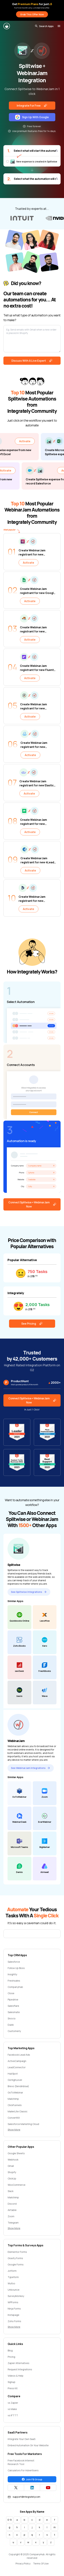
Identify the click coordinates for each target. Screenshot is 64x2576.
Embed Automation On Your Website (28, 2445)
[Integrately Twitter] (16, 2488)
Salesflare (13, 2005)
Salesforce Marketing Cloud (23, 2124)
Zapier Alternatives (18, 2363)
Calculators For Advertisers (23, 2470)
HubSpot (13, 2073)
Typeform (13, 2277)
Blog (10, 2350)
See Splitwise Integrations (29, 1592)
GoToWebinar (15, 2092)
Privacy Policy (23, 2563)
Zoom (11, 2216)
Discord (12, 2203)
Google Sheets (16, 2153)
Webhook (13, 2159)
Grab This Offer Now (32, 14)
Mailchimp (13, 2098)
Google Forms (16, 2264)
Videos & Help (15, 2375)
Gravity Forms (15, 2258)
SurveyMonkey (16, 2296)
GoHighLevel (15, 2080)
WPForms (13, 2302)
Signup (11, 2382)
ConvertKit (14, 2117)
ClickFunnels (15, 2105)
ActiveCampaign (17, 2061)
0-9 (10, 2519)
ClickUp (12, 2178)
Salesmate (14, 2012)
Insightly (12, 1974)
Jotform (12, 2270)
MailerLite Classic (17, 2111)
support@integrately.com (24, 2497)
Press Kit (13, 2388)
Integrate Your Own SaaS (21, 2439)
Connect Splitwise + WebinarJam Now (32, 1204)
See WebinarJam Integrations (30, 1768)
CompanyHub (15, 1987)
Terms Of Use (41, 2563)
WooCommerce (16, 2184)
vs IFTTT (13, 2415)
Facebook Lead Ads (19, 2054)
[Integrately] (6, 26)
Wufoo (11, 2283)
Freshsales (14, 1980)
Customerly (14, 2031)
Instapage (13, 2314)
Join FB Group (32, 2479)
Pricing (11, 2356)
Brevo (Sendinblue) (18, 2086)
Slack (10, 2191)
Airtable (12, 2210)
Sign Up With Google (32, 117)
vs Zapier (13, 2402)
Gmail (11, 2165)
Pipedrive (13, 1999)
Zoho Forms (14, 2321)
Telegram (13, 2222)
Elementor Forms (17, 2251)
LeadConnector (17, 2067)
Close (11, 1993)
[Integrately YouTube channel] (48, 2488)
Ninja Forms (14, 2308)
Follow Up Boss (16, 1968)
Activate (35, 441)
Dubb (11, 2024)
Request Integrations (20, 2369)
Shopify (12, 2172)
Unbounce (13, 2289)
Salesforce (14, 1961)
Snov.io (12, 2018)
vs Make (12, 2409)
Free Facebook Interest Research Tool (21, 2462)
